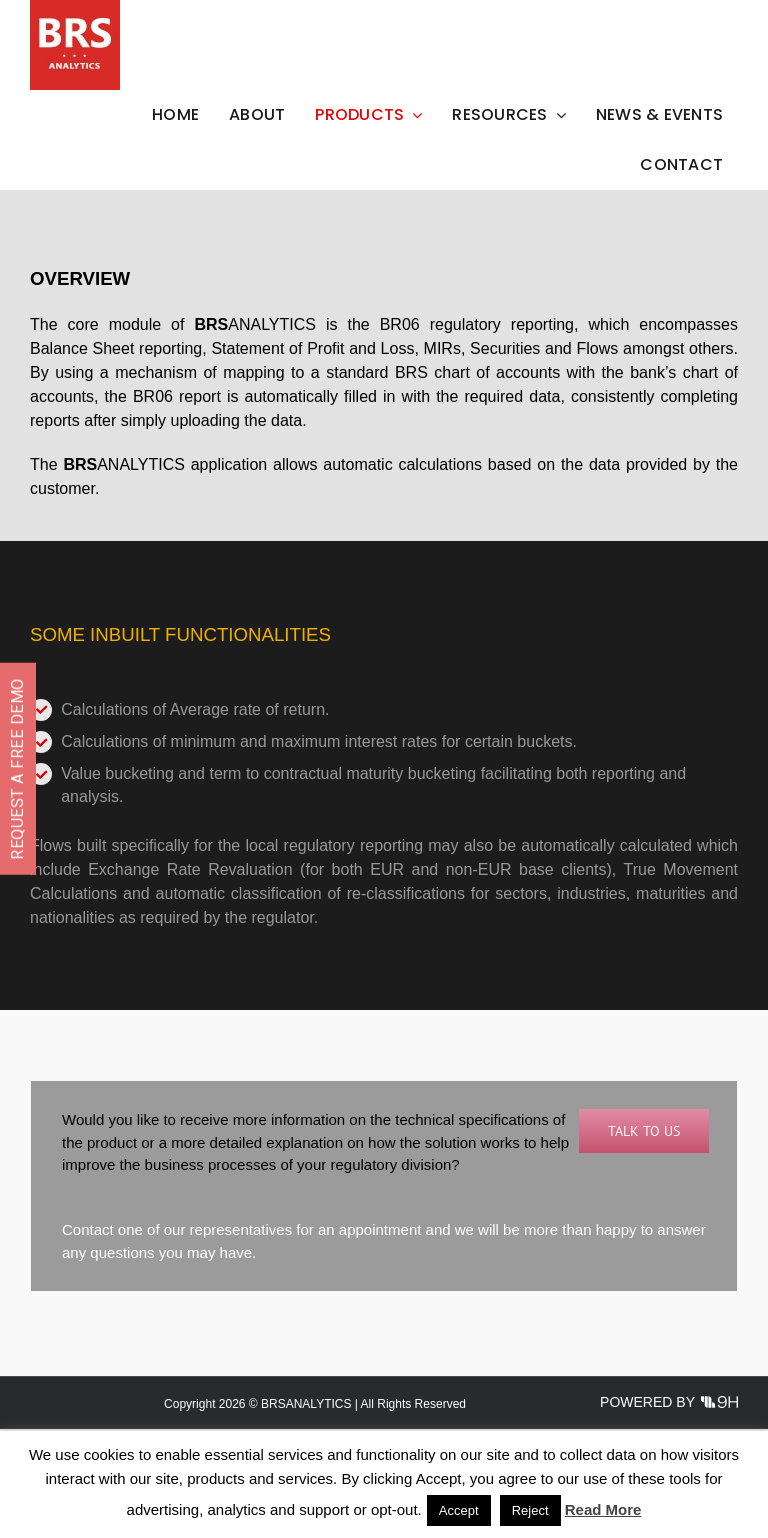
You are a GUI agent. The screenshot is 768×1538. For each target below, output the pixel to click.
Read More (603, 1509)
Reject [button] (530, 1510)
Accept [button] (459, 1510)
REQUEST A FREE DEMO (17, 769)
